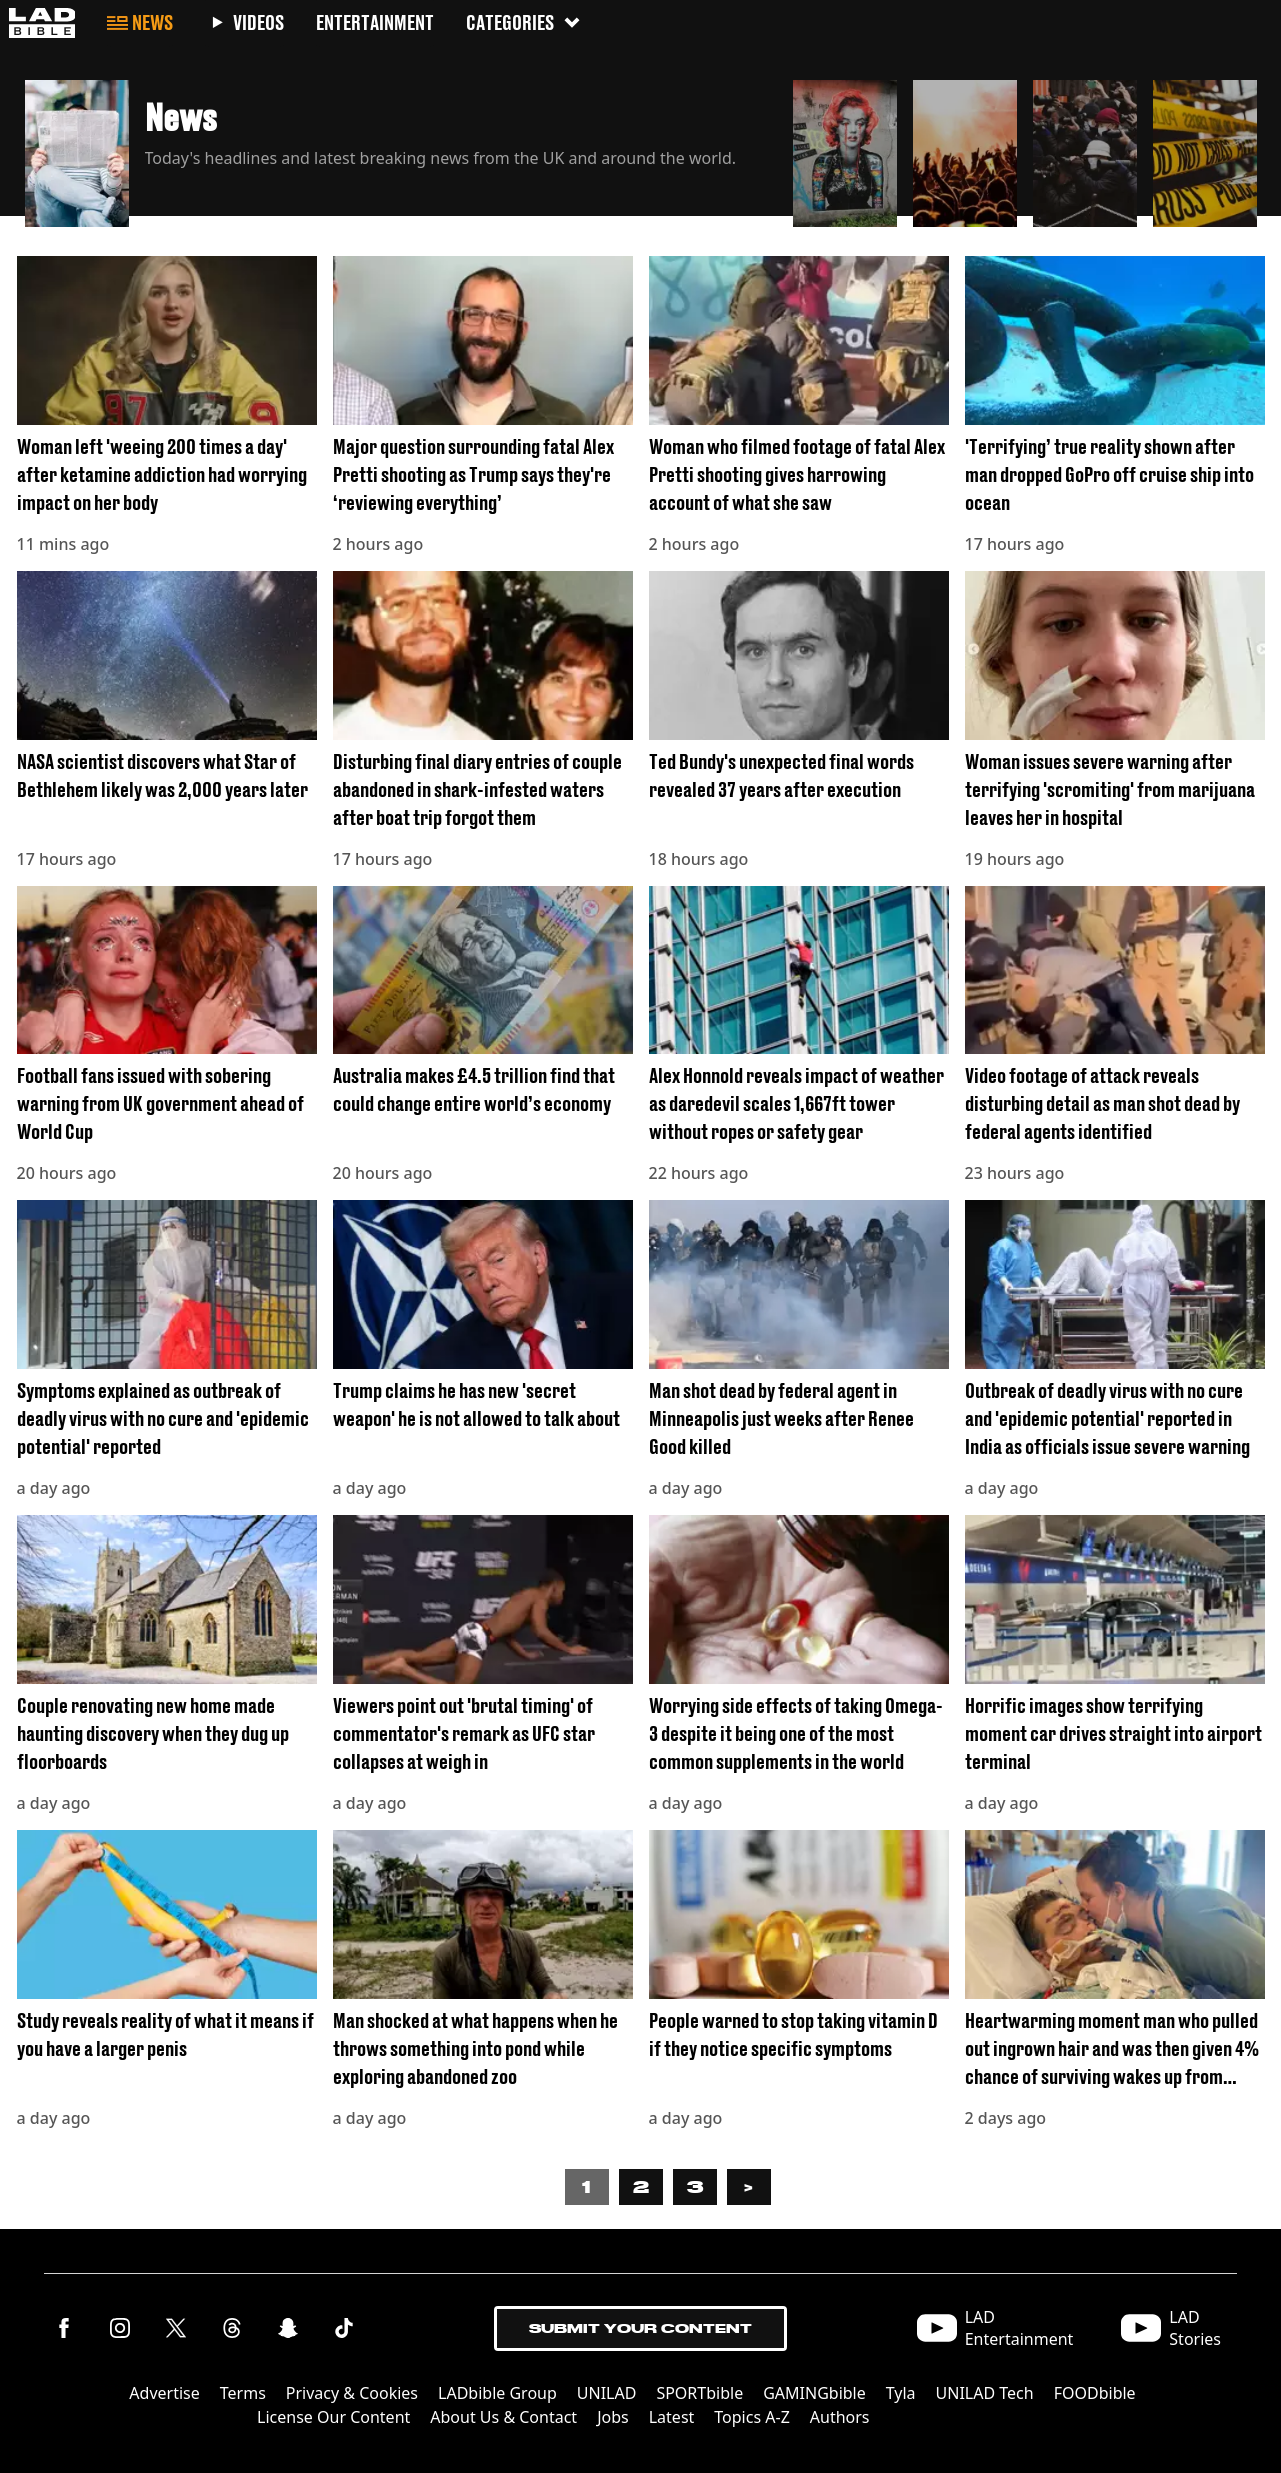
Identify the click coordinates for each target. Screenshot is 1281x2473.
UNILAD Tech (985, 2393)
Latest (672, 2417)
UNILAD (607, 2393)
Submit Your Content (640, 2328)
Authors (840, 2417)
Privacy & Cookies (352, 2393)
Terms (243, 2393)
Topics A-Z (751, 2417)
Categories (524, 22)
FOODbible (1095, 2393)
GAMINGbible (814, 2393)
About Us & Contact (503, 2417)
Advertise (164, 2393)
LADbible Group (497, 2393)
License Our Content (333, 2417)
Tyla (901, 2393)
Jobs (613, 2417)
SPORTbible (699, 2393)
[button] (401, 148)
